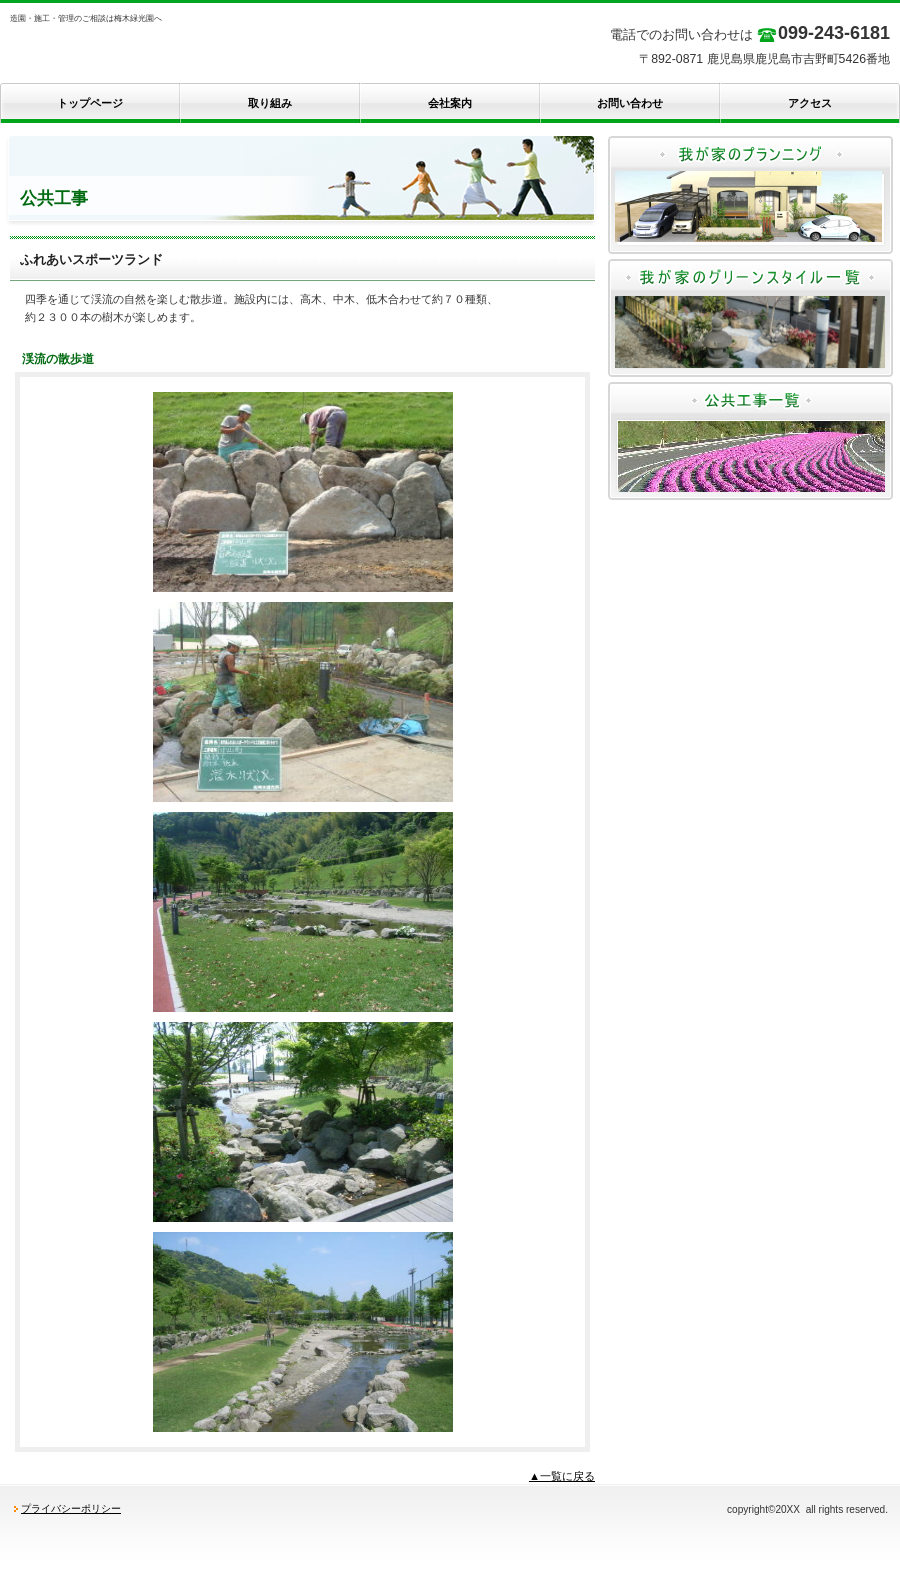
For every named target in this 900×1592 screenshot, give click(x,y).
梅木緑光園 (200, 50)
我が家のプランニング (750, 195)
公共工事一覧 (750, 441)
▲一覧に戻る (562, 1476)
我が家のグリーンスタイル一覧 (750, 318)
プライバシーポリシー (71, 1508)
